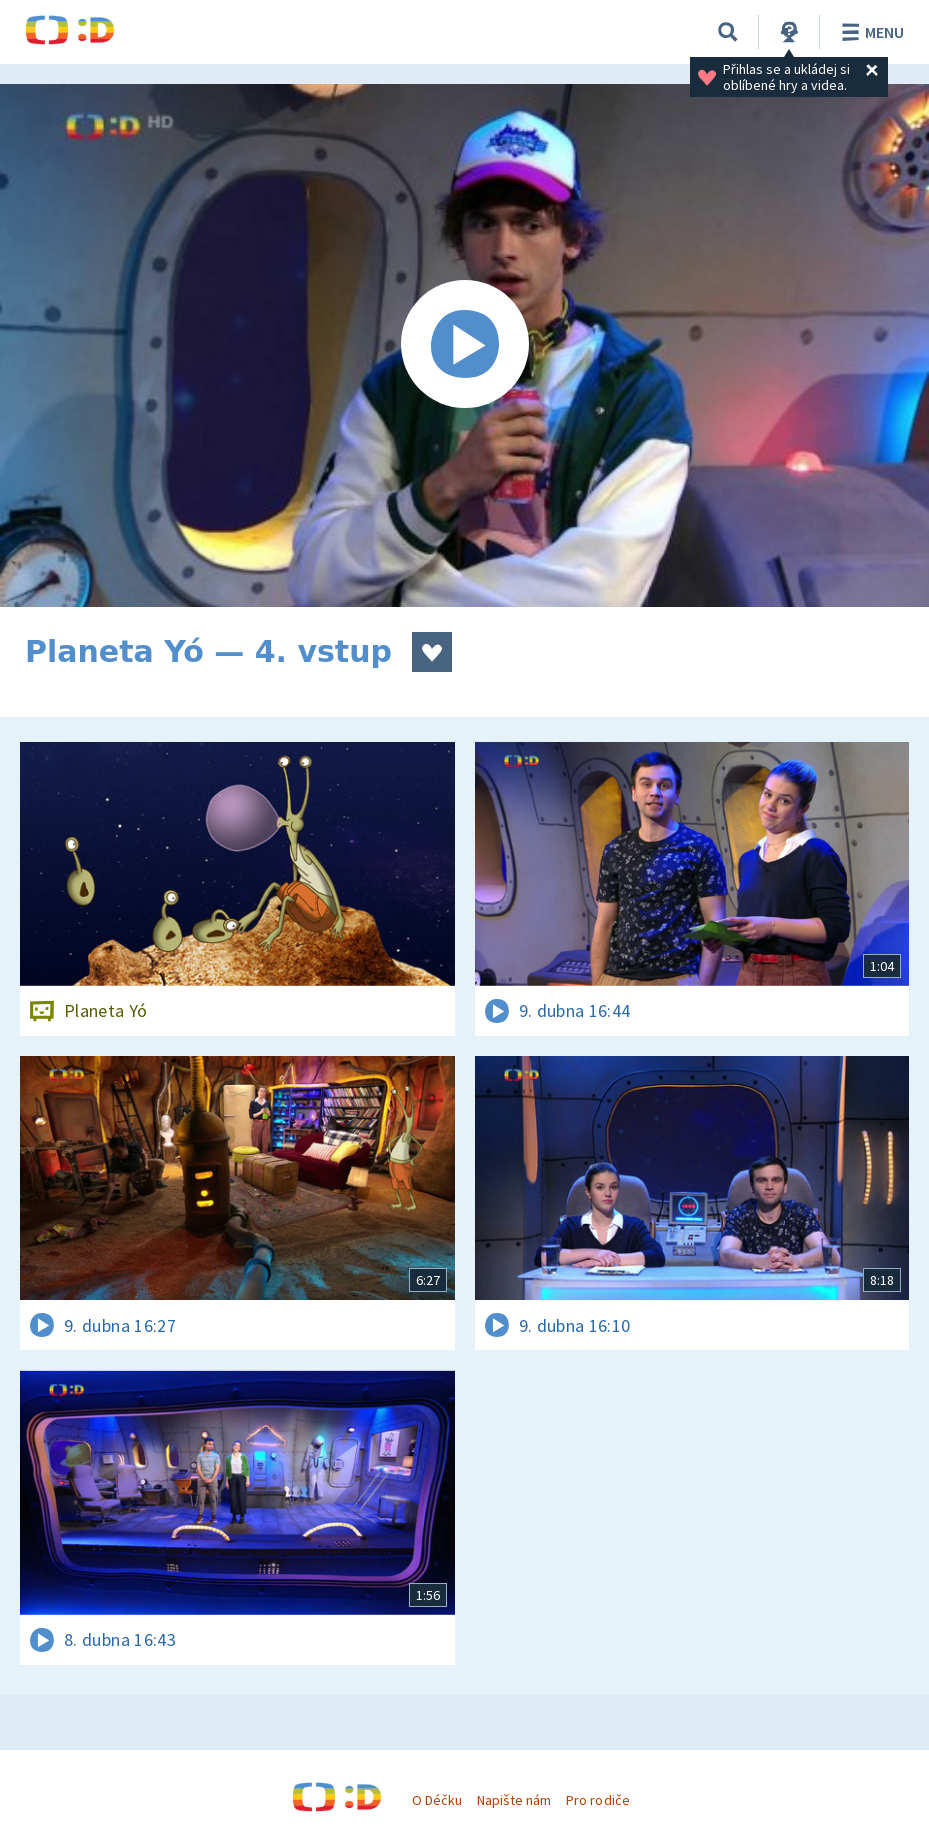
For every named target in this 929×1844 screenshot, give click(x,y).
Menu (869, 32)
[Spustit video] (464, 345)
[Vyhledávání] (728, 32)
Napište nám (514, 1800)
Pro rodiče (597, 1800)
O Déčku (437, 1800)
